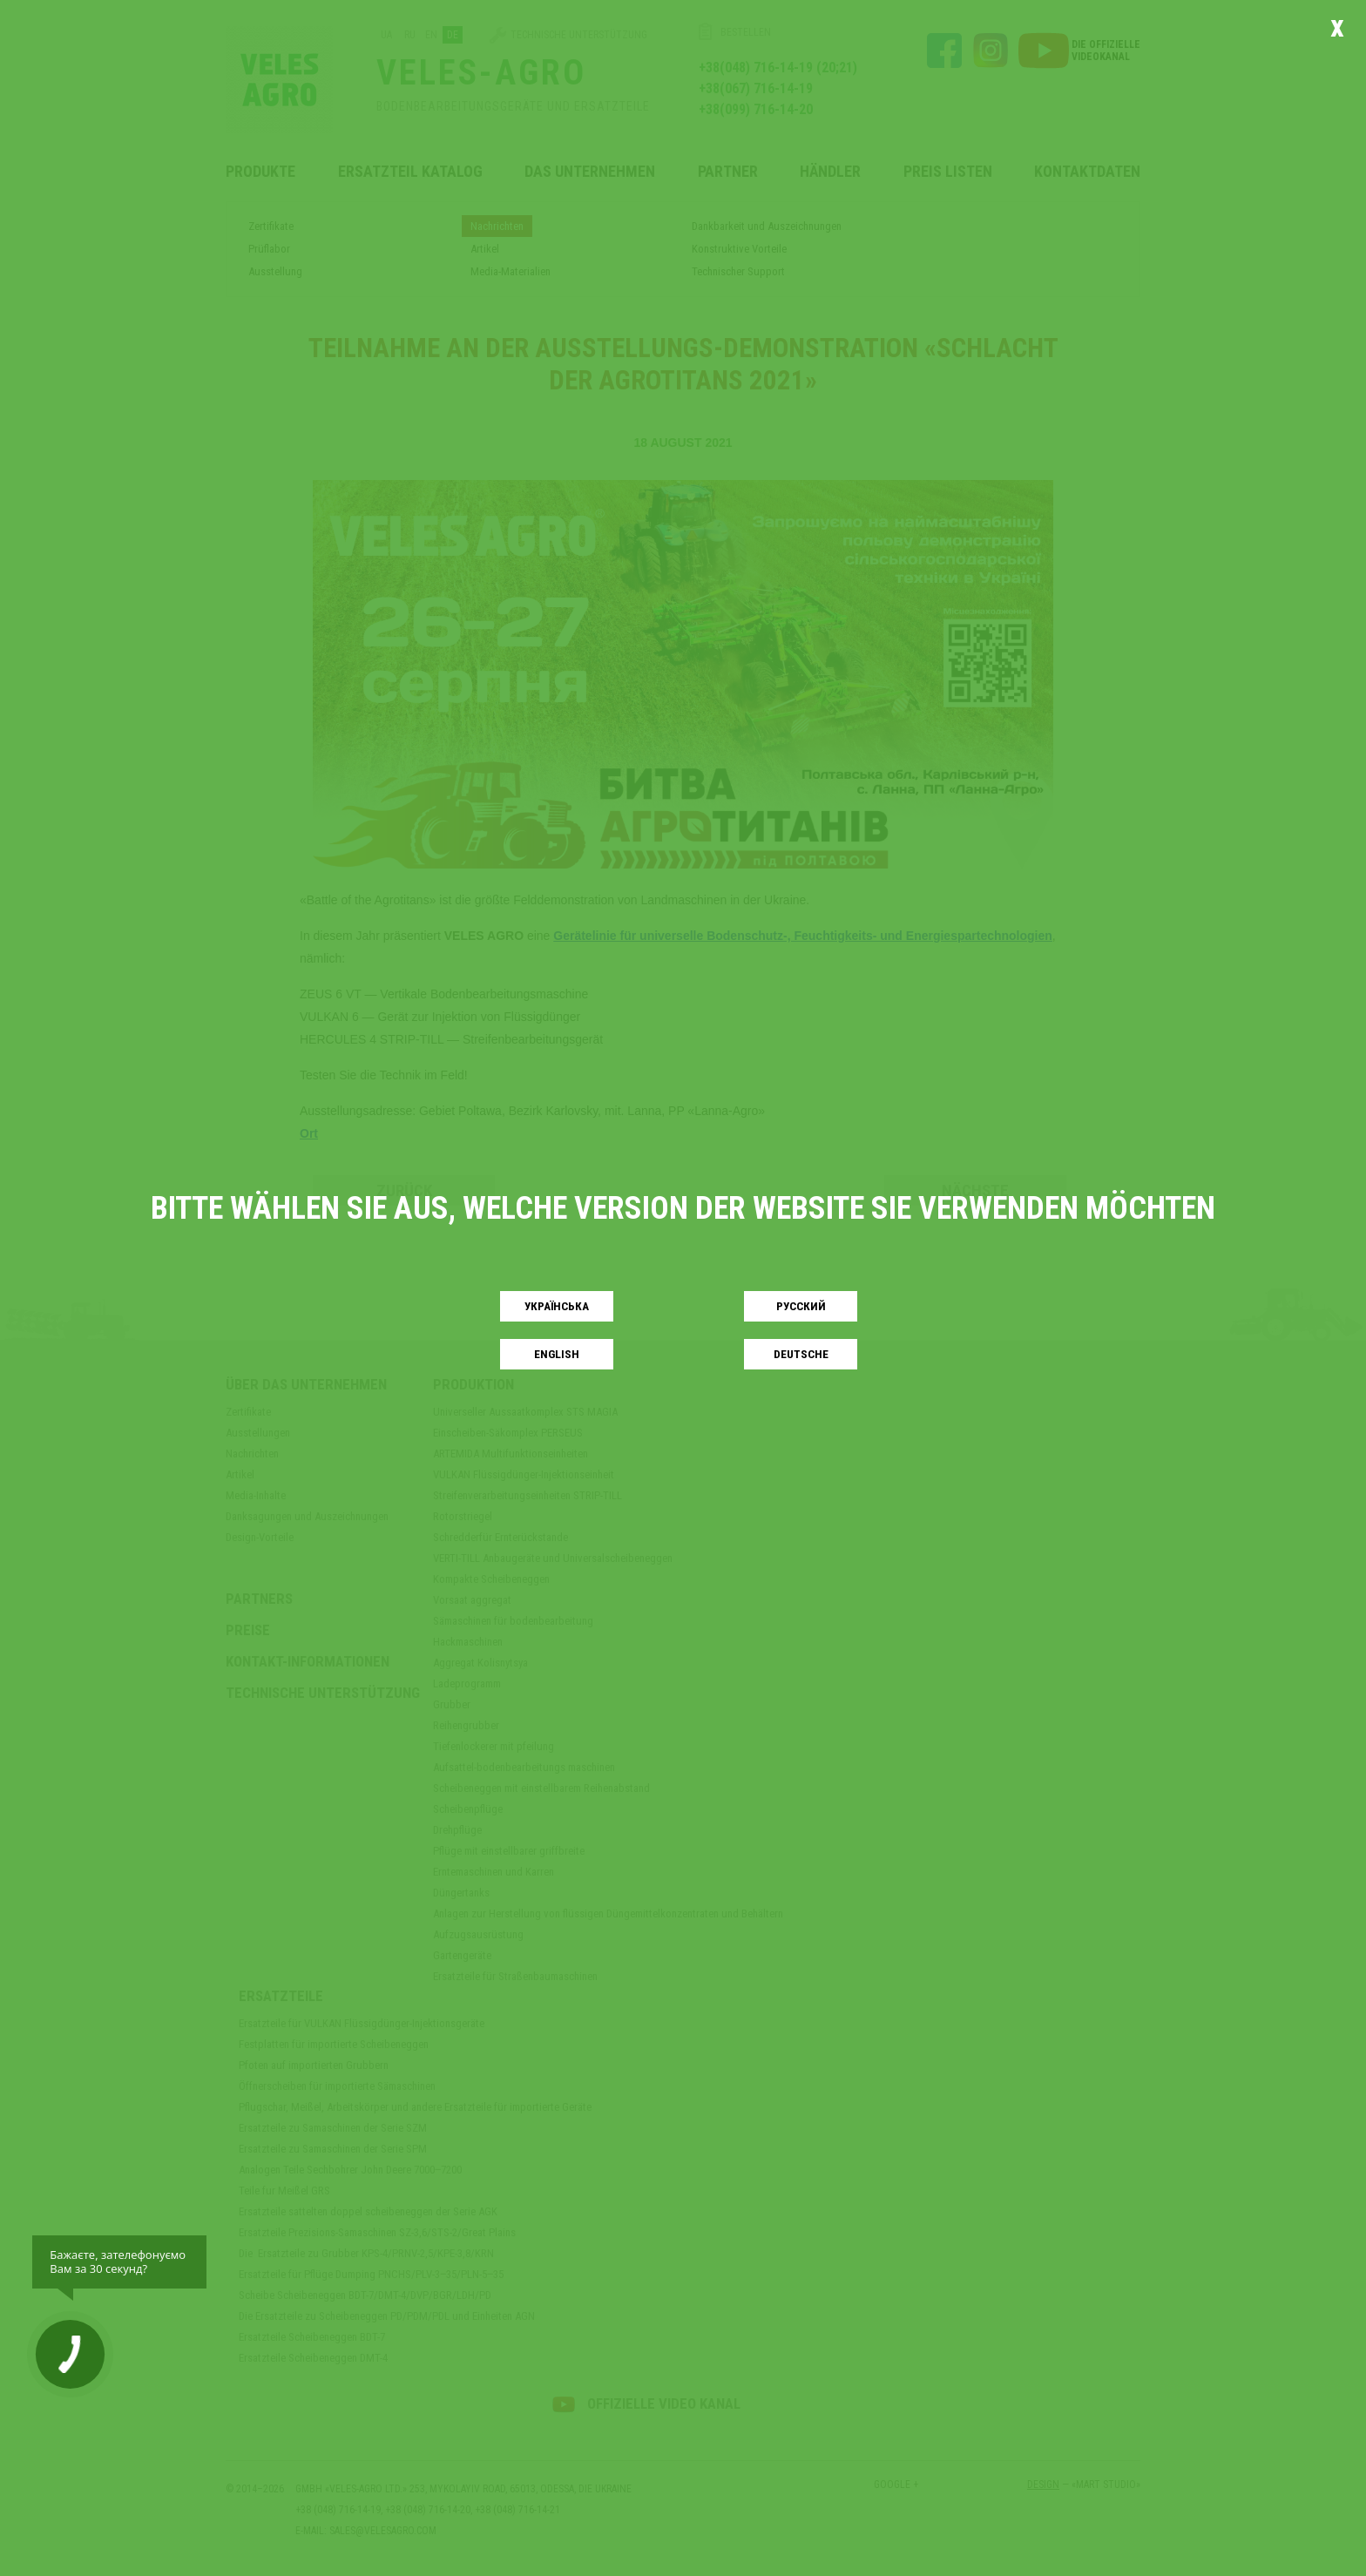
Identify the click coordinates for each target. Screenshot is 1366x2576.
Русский (801, 1306)
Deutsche (801, 1354)
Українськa (556, 1306)
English (556, 1354)
